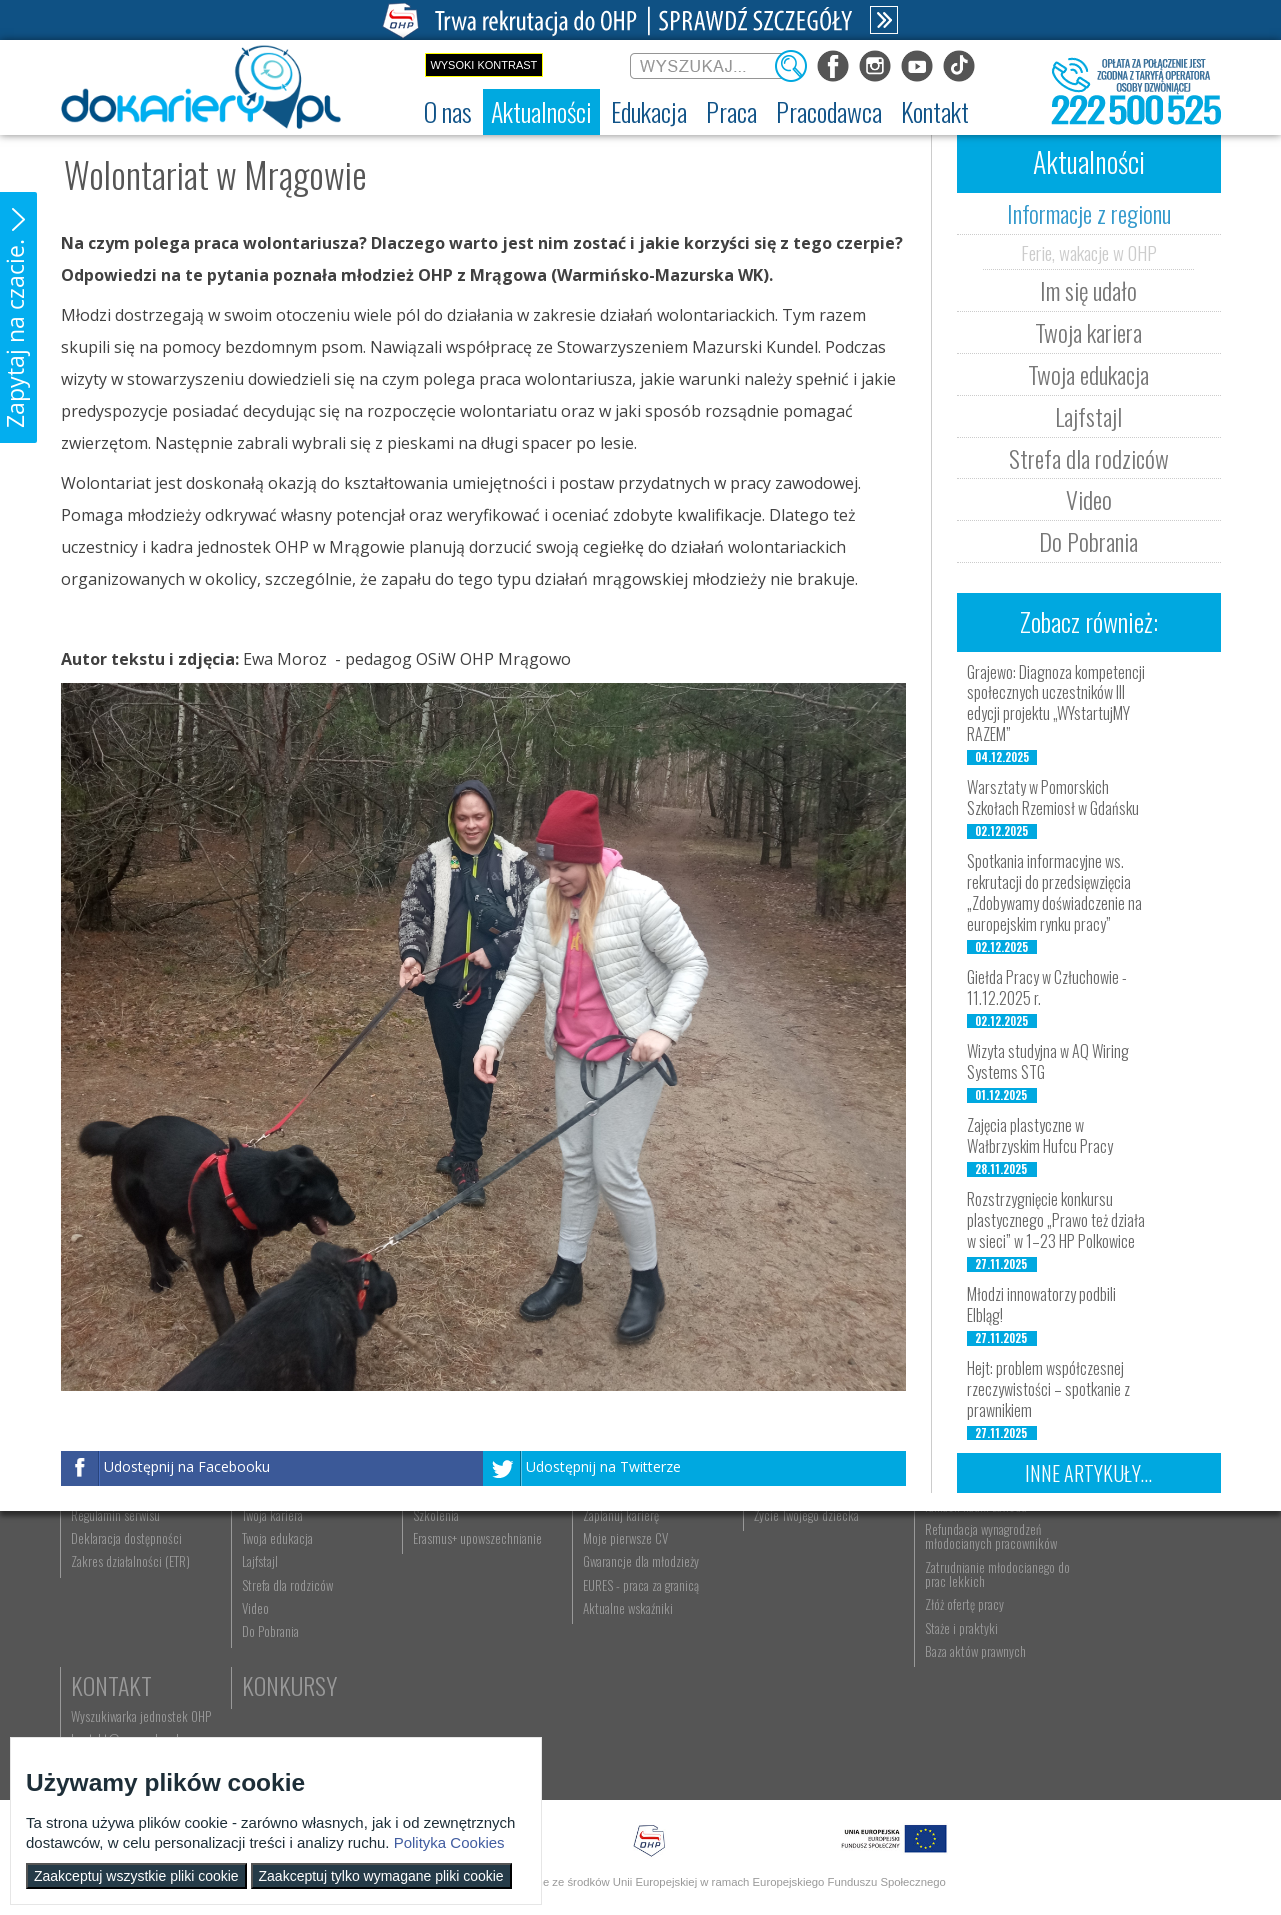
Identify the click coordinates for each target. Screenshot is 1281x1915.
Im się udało (1088, 290)
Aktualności (297, 1549)
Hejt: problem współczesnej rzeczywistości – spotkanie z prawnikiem (1048, 1389)
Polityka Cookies (449, 1842)
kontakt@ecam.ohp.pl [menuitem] (1116, 1603)
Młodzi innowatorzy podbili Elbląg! (1041, 1304)
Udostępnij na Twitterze (603, 1466)
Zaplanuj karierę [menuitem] (605, 1626)
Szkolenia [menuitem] (425, 1626)
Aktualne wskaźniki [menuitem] (612, 1719)
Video (1089, 499)
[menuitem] (448, 112)
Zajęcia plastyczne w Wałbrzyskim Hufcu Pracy (1040, 1135)
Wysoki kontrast (483, 65)
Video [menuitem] (250, 1719)
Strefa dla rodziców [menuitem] (282, 1696)
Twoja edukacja (1088, 374)
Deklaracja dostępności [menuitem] (127, 1649)
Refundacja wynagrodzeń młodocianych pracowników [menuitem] (963, 1647)
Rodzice (769, 1549)
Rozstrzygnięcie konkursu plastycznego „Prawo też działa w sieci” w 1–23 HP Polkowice (1056, 1220)
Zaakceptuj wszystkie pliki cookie (136, 1876)
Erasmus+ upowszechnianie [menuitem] (466, 1649)
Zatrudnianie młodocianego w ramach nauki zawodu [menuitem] (967, 1610)
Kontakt (1102, 1549)
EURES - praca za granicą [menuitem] (625, 1696)
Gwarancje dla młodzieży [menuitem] (625, 1673)
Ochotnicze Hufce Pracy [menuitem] (129, 1603)
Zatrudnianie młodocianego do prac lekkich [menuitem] (962, 1685)
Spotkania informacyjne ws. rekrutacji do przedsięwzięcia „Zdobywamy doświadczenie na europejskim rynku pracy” (1054, 892)
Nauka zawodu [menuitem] (435, 1603)
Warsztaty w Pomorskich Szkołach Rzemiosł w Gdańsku (1053, 797)
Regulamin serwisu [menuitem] (116, 1626)
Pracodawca (958, 1549)
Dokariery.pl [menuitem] (101, 1580)
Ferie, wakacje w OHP (1089, 252)
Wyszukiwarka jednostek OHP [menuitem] (1132, 1580)
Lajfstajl (1088, 416)
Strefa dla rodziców (1089, 458)
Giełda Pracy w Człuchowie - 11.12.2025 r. (1047, 987)
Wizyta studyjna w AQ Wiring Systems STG (1048, 1061)
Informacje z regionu (1089, 213)
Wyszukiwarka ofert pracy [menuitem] (627, 1580)
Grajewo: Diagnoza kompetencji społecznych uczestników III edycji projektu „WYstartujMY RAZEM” (1056, 703)
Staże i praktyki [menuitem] (933, 1739)
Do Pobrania (1088, 541)
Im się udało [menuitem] (265, 1603)
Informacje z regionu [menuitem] (286, 1580)
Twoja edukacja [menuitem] (272, 1649)
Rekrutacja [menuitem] (428, 1580)
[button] (18, 317)
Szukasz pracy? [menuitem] (604, 1603)
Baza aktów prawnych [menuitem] (947, 1762)
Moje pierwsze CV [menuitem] (609, 1649)
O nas (98, 1549)
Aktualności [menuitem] (925, 1580)
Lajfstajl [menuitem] (255, 1673)
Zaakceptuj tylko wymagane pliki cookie (381, 1876)
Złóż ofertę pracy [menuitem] (936, 1716)
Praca (596, 1549)
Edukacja (446, 1549)
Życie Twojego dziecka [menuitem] (784, 1626)
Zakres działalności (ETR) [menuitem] (131, 1673)
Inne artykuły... (1088, 1473)
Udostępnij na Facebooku (187, 1466)
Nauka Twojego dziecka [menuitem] (786, 1580)
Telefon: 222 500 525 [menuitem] (1116, 1626)
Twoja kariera (1088, 332)
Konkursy (1109, 1660)
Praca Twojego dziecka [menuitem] (785, 1603)
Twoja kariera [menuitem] (267, 1626)
